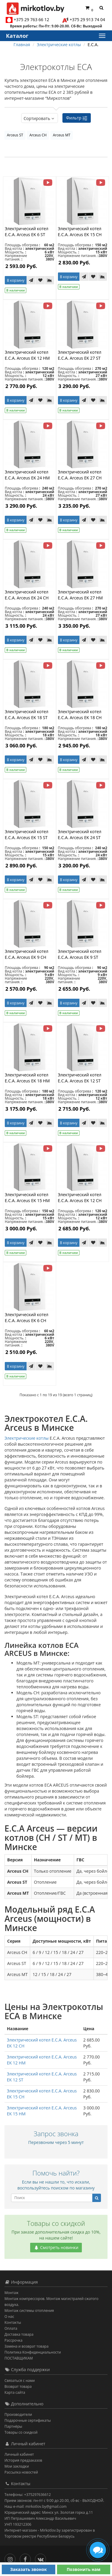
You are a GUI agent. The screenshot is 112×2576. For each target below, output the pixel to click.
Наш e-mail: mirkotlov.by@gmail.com (35, 2506)
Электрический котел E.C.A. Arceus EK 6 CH (26, 1317)
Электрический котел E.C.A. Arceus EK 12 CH (80, 1197)
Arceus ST (15, 135)
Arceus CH (38, 135)
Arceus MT (61, 135)
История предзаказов (23, 2460)
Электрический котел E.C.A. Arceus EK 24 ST (80, 834)
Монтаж (11, 2292)
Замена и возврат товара (26, 2346)
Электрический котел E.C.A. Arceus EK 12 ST (80, 1078)
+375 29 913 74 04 (87, 19)
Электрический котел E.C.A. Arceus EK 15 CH (80, 231)
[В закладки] (40, 280)
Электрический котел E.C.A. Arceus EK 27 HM (80, 595)
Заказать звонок (28, 2569)
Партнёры (13, 2426)
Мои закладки (16, 2466)
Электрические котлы (26, 1438)
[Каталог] (101, 35)
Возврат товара (18, 2386)
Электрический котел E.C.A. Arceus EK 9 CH (26, 954)
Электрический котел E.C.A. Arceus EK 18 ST (26, 714)
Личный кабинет (19, 2454)
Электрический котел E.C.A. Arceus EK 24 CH (27, 595)
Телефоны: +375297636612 (27, 2494)
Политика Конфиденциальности (32, 2352)
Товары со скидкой (21, 2432)
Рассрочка (13, 2340)
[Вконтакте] (42, 2558)
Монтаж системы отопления (29, 2310)
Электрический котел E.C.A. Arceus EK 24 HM (27, 475)
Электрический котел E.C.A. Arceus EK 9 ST (80, 954)
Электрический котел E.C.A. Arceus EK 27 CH (80, 475)
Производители (18, 2414)
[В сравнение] (49, 280)
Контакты (12, 2322)
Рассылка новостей (21, 2472)
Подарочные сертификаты (27, 2420)
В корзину (15, 280)
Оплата (10, 2328)
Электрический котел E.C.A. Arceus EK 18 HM (27, 1078)
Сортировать (40, 118)
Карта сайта (14, 2392)
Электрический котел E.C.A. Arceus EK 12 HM (27, 355)
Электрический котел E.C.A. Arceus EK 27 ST (80, 355)
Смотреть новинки (56, 2247)
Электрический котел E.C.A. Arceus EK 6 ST (26, 231)
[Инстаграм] (11, 2558)
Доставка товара (18, 2334)
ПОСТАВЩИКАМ (18, 2358)
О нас (9, 2316)
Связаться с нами (19, 2380)
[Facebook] (27, 2558)
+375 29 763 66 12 (31, 19)
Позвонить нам (83, 2569)
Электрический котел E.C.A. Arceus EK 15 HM (27, 1197)
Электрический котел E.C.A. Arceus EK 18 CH (80, 714)
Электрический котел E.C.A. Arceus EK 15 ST (26, 834)
